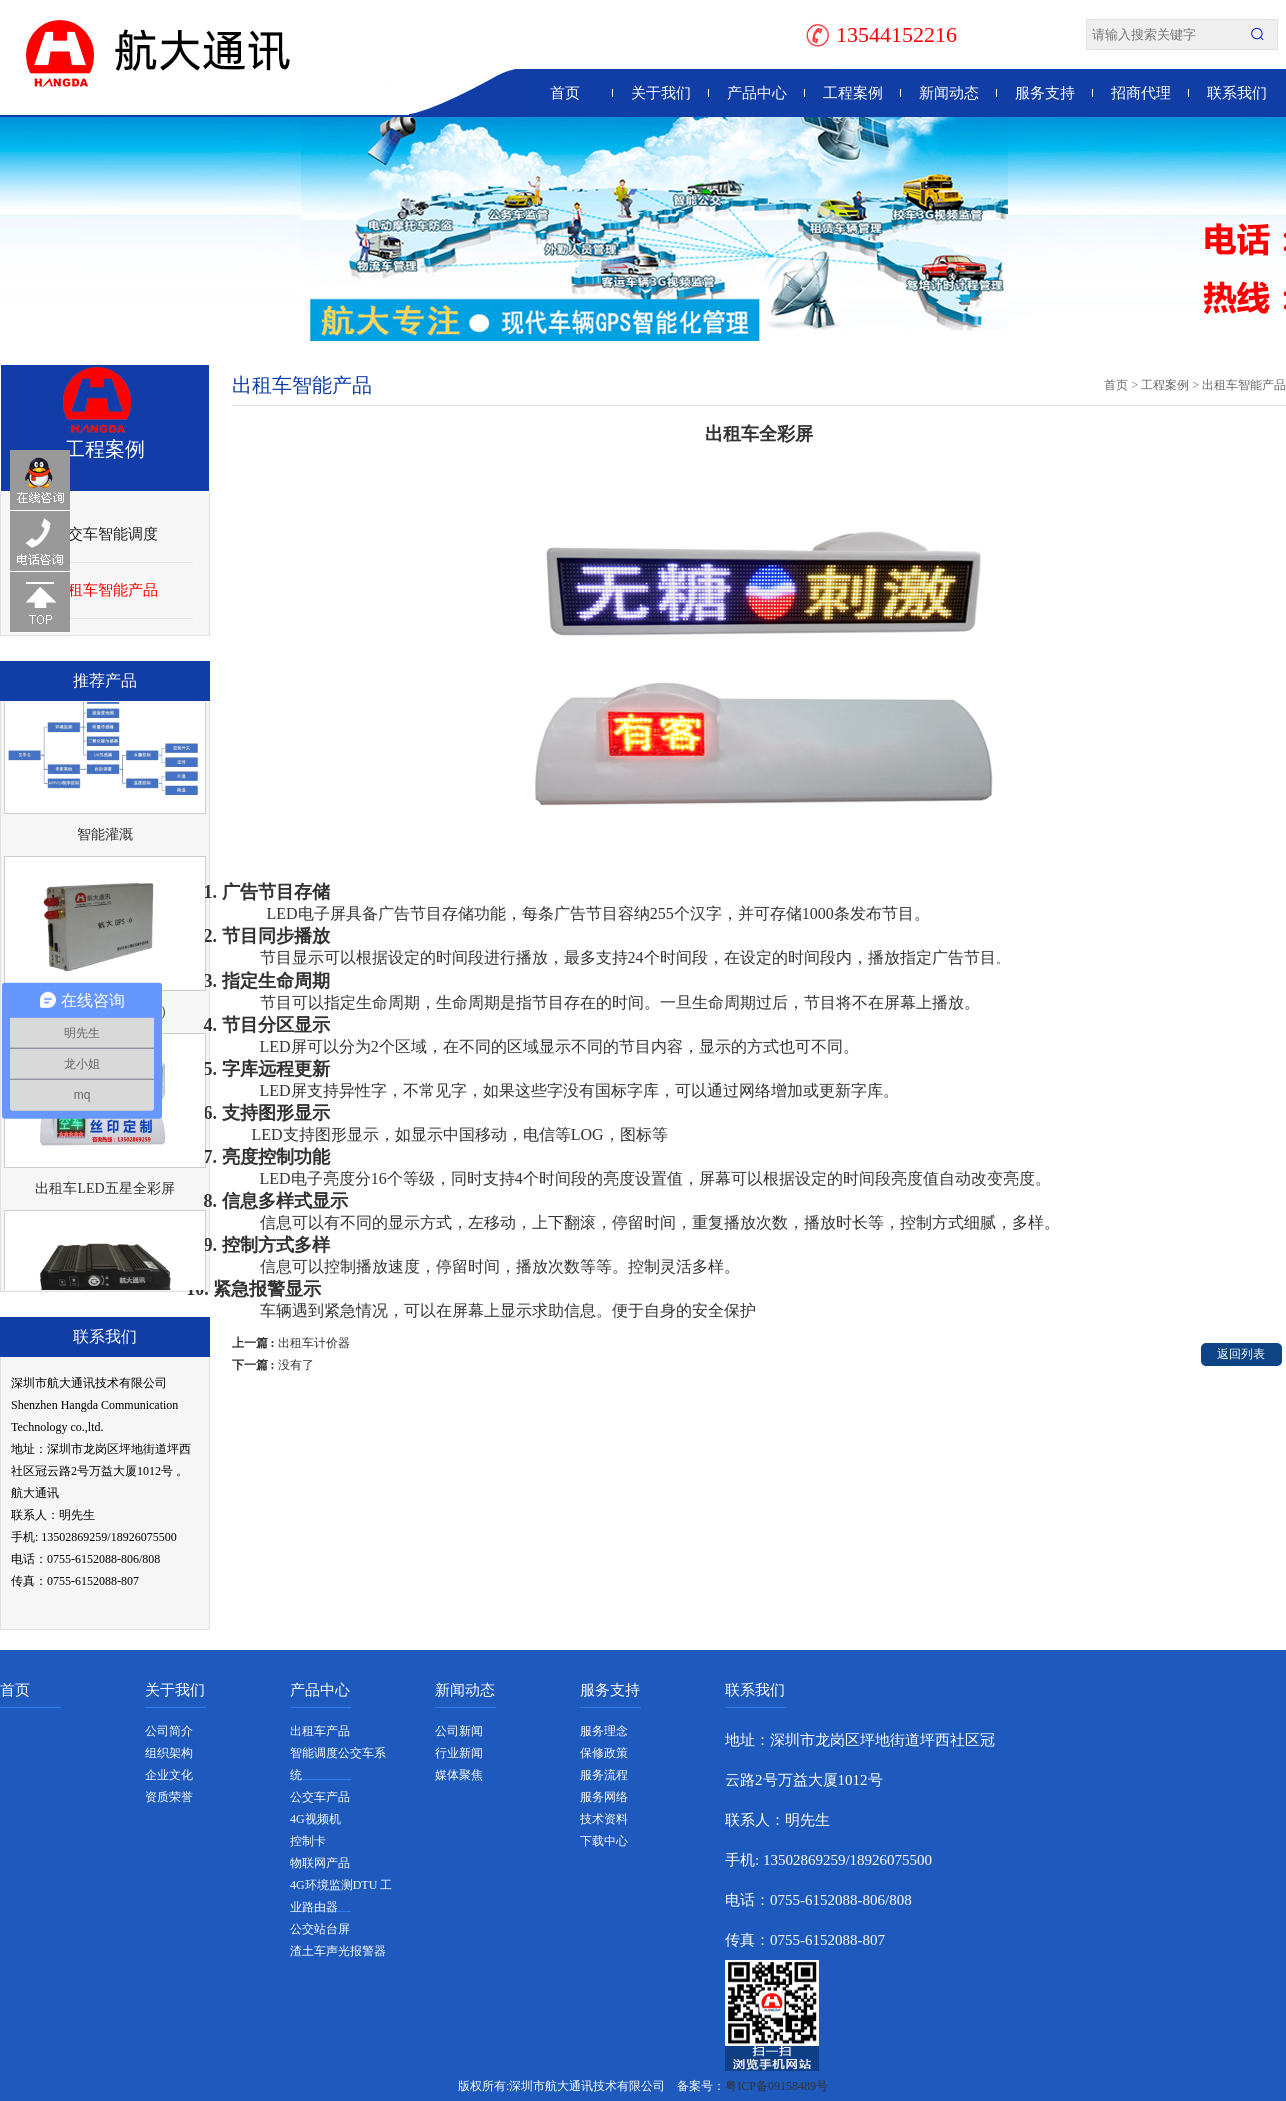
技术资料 (604, 1819)
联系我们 (1237, 93)
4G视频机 (315, 1819)
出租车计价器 (314, 1343)
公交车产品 (320, 1797)
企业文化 (169, 1775)
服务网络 (604, 1797)
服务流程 (604, 1775)
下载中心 (604, 1841)
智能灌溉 (105, 837)
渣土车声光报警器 (338, 1951)
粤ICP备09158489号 (776, 2086)
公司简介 (169, 1731)
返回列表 (1241, 1354)
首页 (565, 93)
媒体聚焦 (459, 1775)
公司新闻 (459, 1731)
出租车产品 (320, 1731)
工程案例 (853, 93)
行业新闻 (459, 1753)
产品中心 (757, 93)
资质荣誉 (169, 1797)
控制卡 (308, 1841)
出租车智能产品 (105, 590)
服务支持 (1045, 93)
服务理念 (604, 1731)
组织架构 (169, 1753)
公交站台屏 (320, 1929)
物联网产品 (320, 1863)
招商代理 (1141, 93)
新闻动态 (949, 93)
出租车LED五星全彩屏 (104, 1191)
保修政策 (604, 1753)
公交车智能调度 (105, 534)
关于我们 (661, 93)
